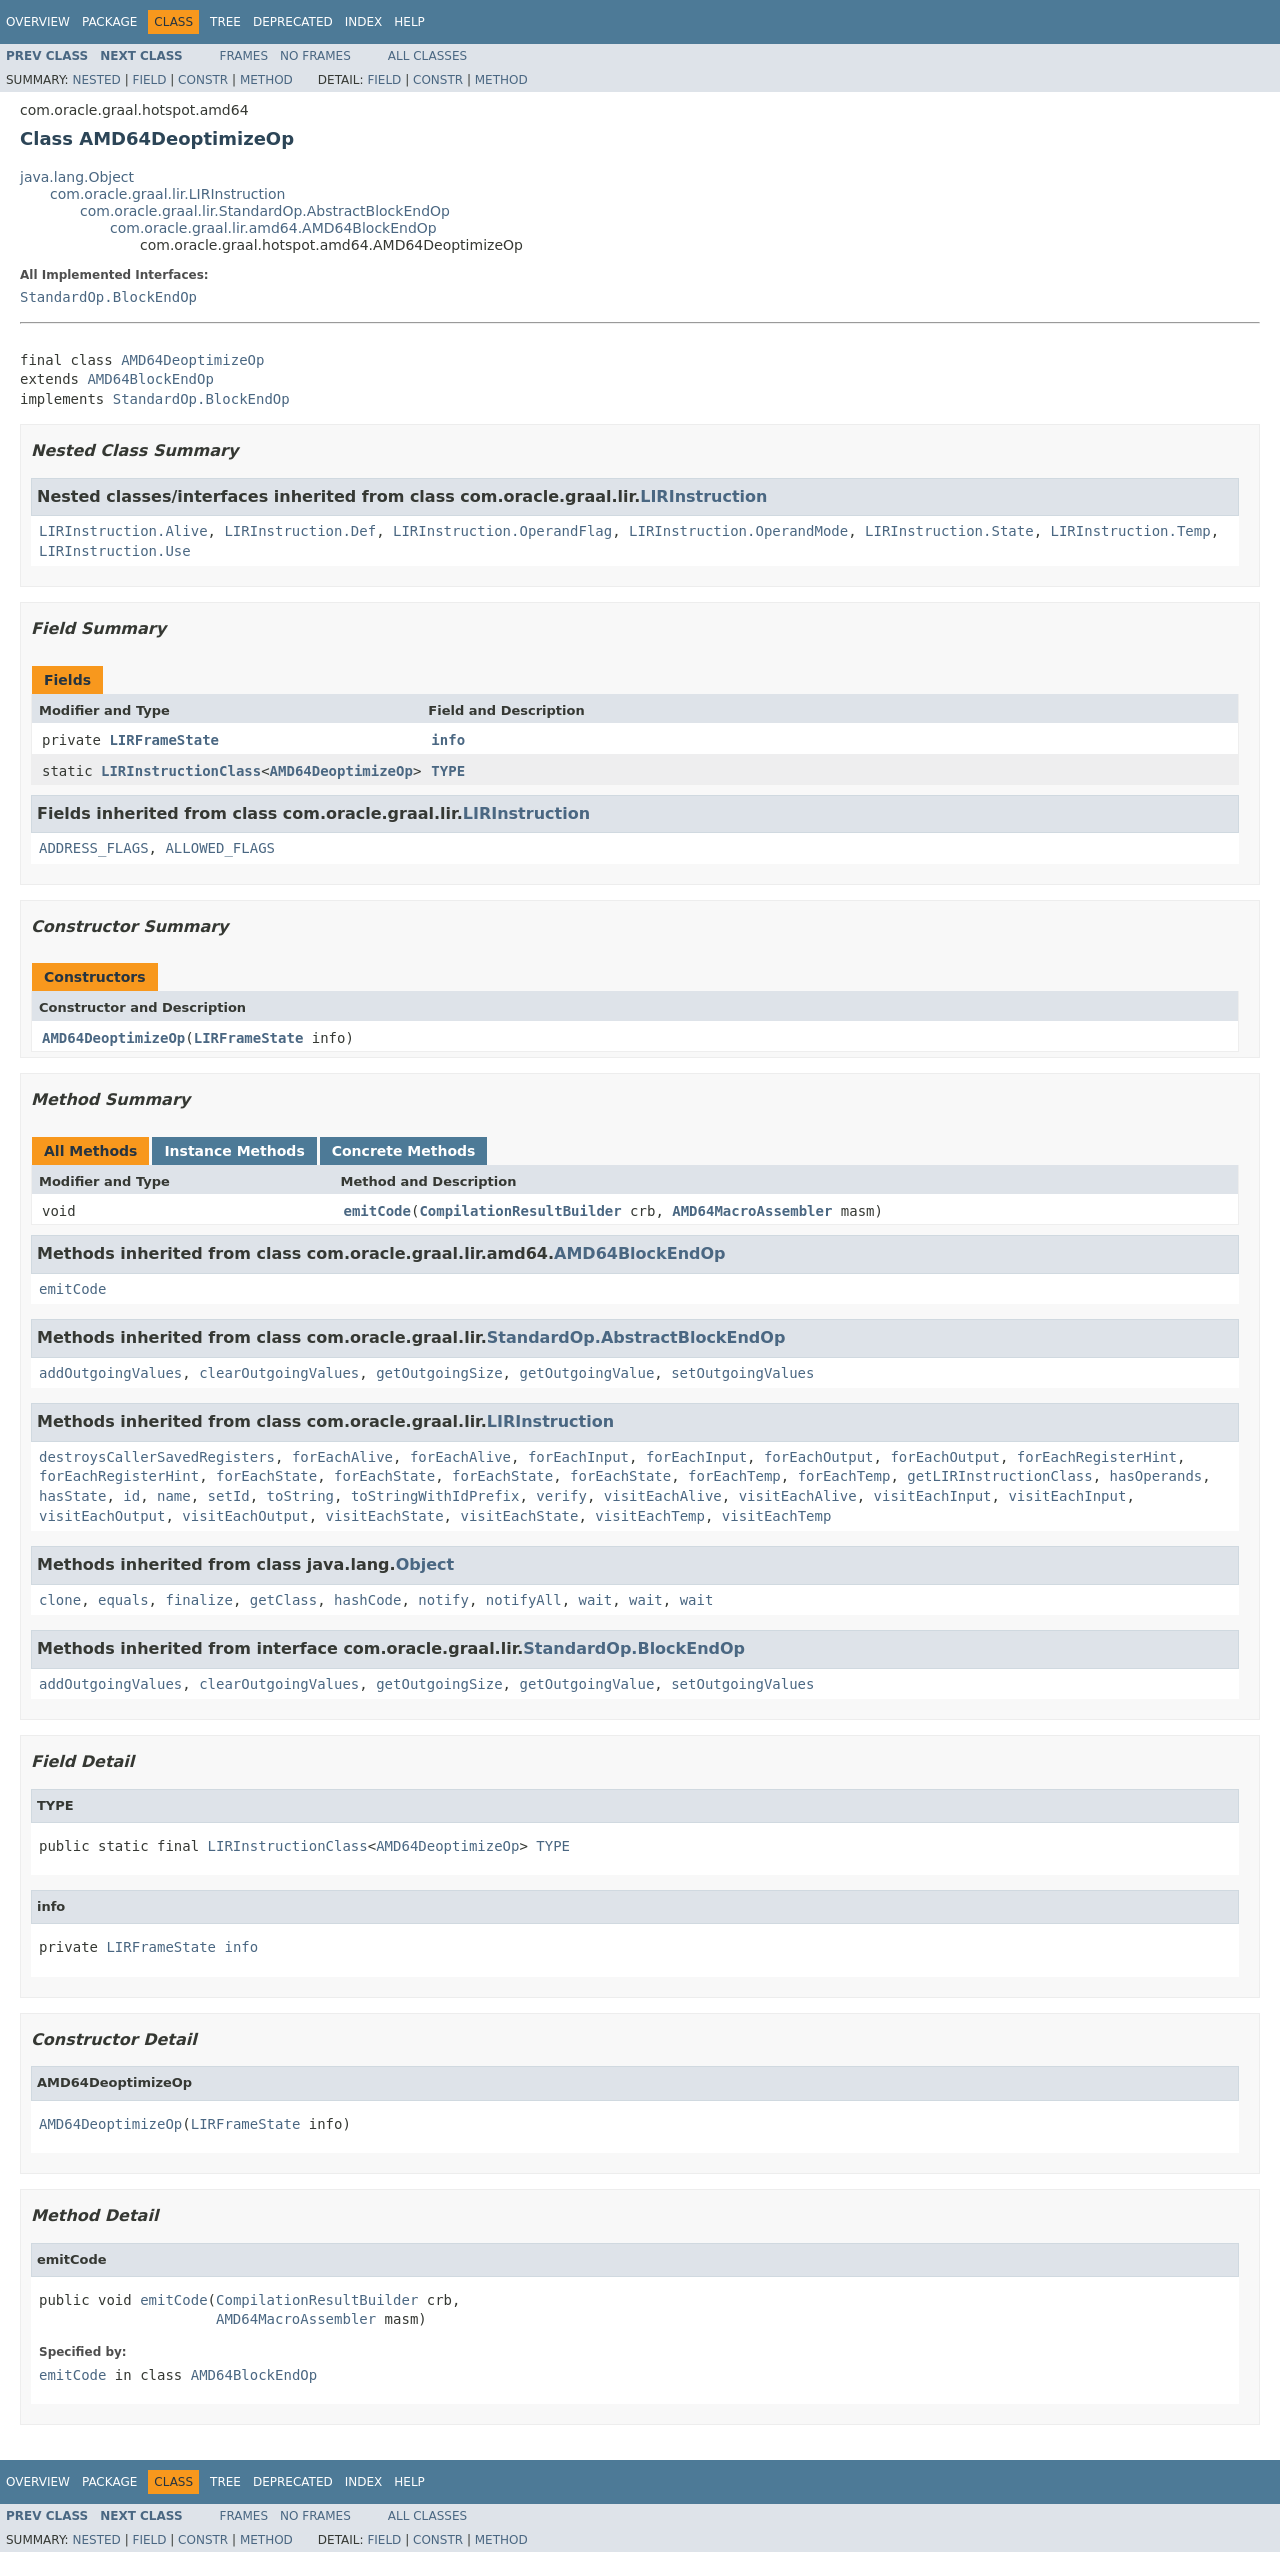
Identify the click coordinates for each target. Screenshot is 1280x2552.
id (131, 1496)
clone (60, 1600)
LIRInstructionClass (181, 771)
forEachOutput (819, 1457)
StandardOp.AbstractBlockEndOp (636, 1337)
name (174, 1496)
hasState (72, 1496)
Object (425, 1564)
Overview (38, 22)
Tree (225, 22)
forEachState (266, 1476)
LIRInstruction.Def (300, 531)
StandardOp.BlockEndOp (108, 297)
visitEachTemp (650, 1516)
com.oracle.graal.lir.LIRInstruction (167, 194)
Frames (244, 56)
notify (443, 1600)
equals (123, 1600)
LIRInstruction (703, 496)
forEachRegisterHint (1097, 1457)
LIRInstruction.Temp (1130, 531)
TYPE (448, 771)
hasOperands (1156, 1476)
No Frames (315, 56)
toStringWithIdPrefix (435, 1496)
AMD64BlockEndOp (150, 379)
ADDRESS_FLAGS (94, 848)
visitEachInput (933, 1496)
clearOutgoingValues (279, 1373)
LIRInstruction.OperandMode (738, 531)
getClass (283, 1600)
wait (596, 1600)
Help (409, 22)
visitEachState (385, 1516)
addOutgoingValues (110, 1373)
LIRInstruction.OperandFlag (502, 531)
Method (266, 80)
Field (149, 80)
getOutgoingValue (586, 1373)
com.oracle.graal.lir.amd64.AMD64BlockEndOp (273, 228)
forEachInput (578, 1457)
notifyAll (524, 1600)
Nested (96, 80)
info (448, 740)
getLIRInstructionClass (999, 1476)
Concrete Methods (404, 1151)
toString (300, 1496)
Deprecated (293, 22)
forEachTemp (734, 1476)
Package (109, 22)
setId (229, 1496)
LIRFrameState (164, 740)
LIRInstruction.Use (115, 551)
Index (364, 22)
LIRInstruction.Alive (123, 531)
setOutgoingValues (742, 1373)
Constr (203, 80)
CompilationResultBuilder (520, 1211)
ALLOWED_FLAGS (220, 848)
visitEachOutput (102, 1516)
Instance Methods (234, 1151)
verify (561, 1496)
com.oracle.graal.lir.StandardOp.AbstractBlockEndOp (265, 211)
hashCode (367, 1600)
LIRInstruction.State (949, 531)
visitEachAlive (663, 1496)
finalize (198, 1600)
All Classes (427, 56)
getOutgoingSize (439, 1373)
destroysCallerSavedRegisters (157, 1457)
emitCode (377, 1211)
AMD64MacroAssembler (752, 1211)
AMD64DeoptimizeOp (192, 360)
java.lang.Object (77, 177)
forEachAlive (342, 1457)
